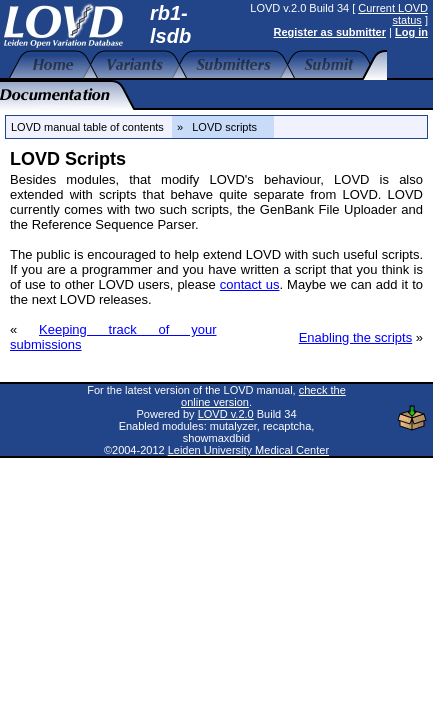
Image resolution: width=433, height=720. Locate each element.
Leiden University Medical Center (248, 450)
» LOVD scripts (223, 127)
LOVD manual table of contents (87, 127)
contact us (250, 284)
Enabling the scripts (355, 337)
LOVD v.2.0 (226, 414)
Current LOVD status (393, 14)
